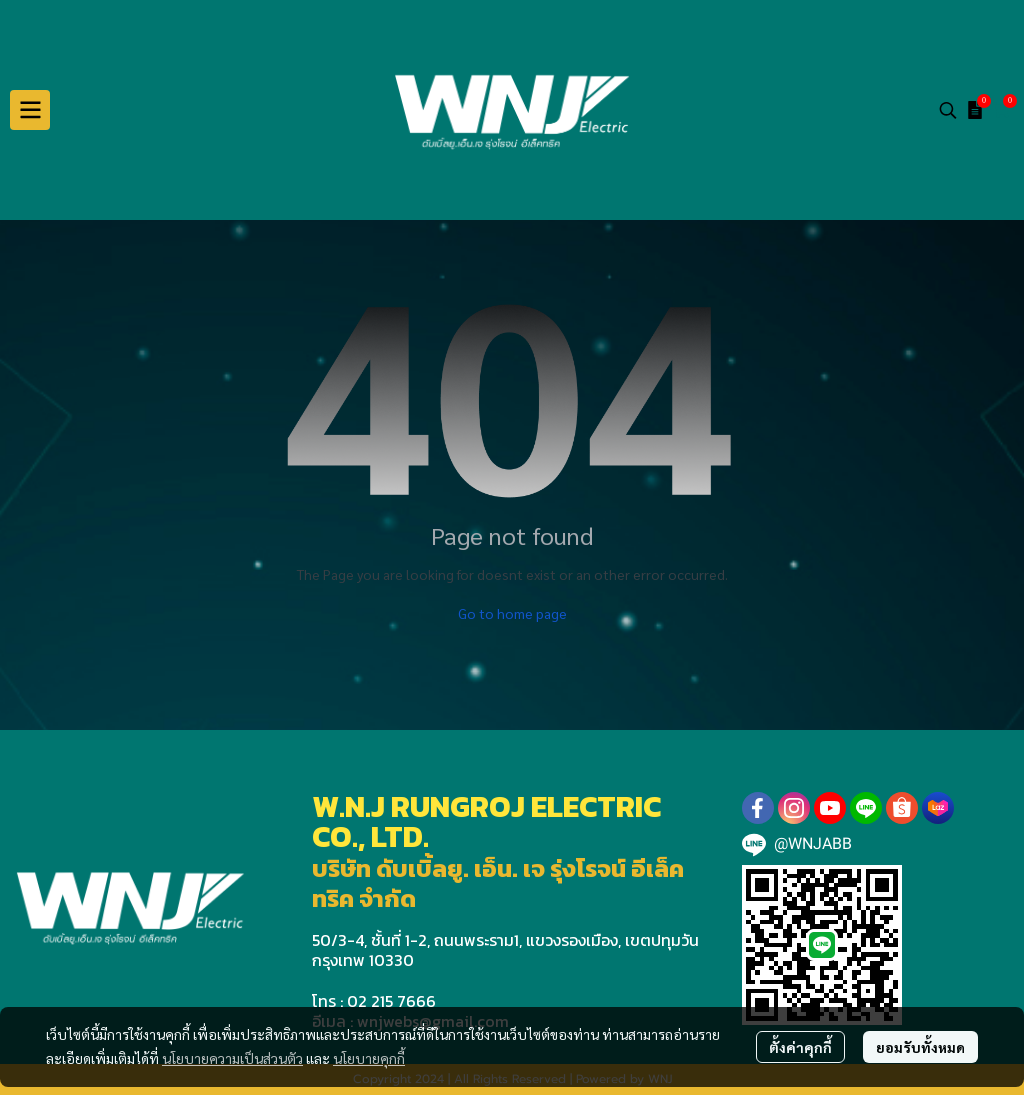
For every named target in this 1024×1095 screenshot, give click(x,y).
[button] (948, 110)
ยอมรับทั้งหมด (920, 1047)
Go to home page (512, 613)
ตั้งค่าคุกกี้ (800, 1047)
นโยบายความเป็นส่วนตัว (232, 1058)
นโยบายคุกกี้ (369, 1058)
